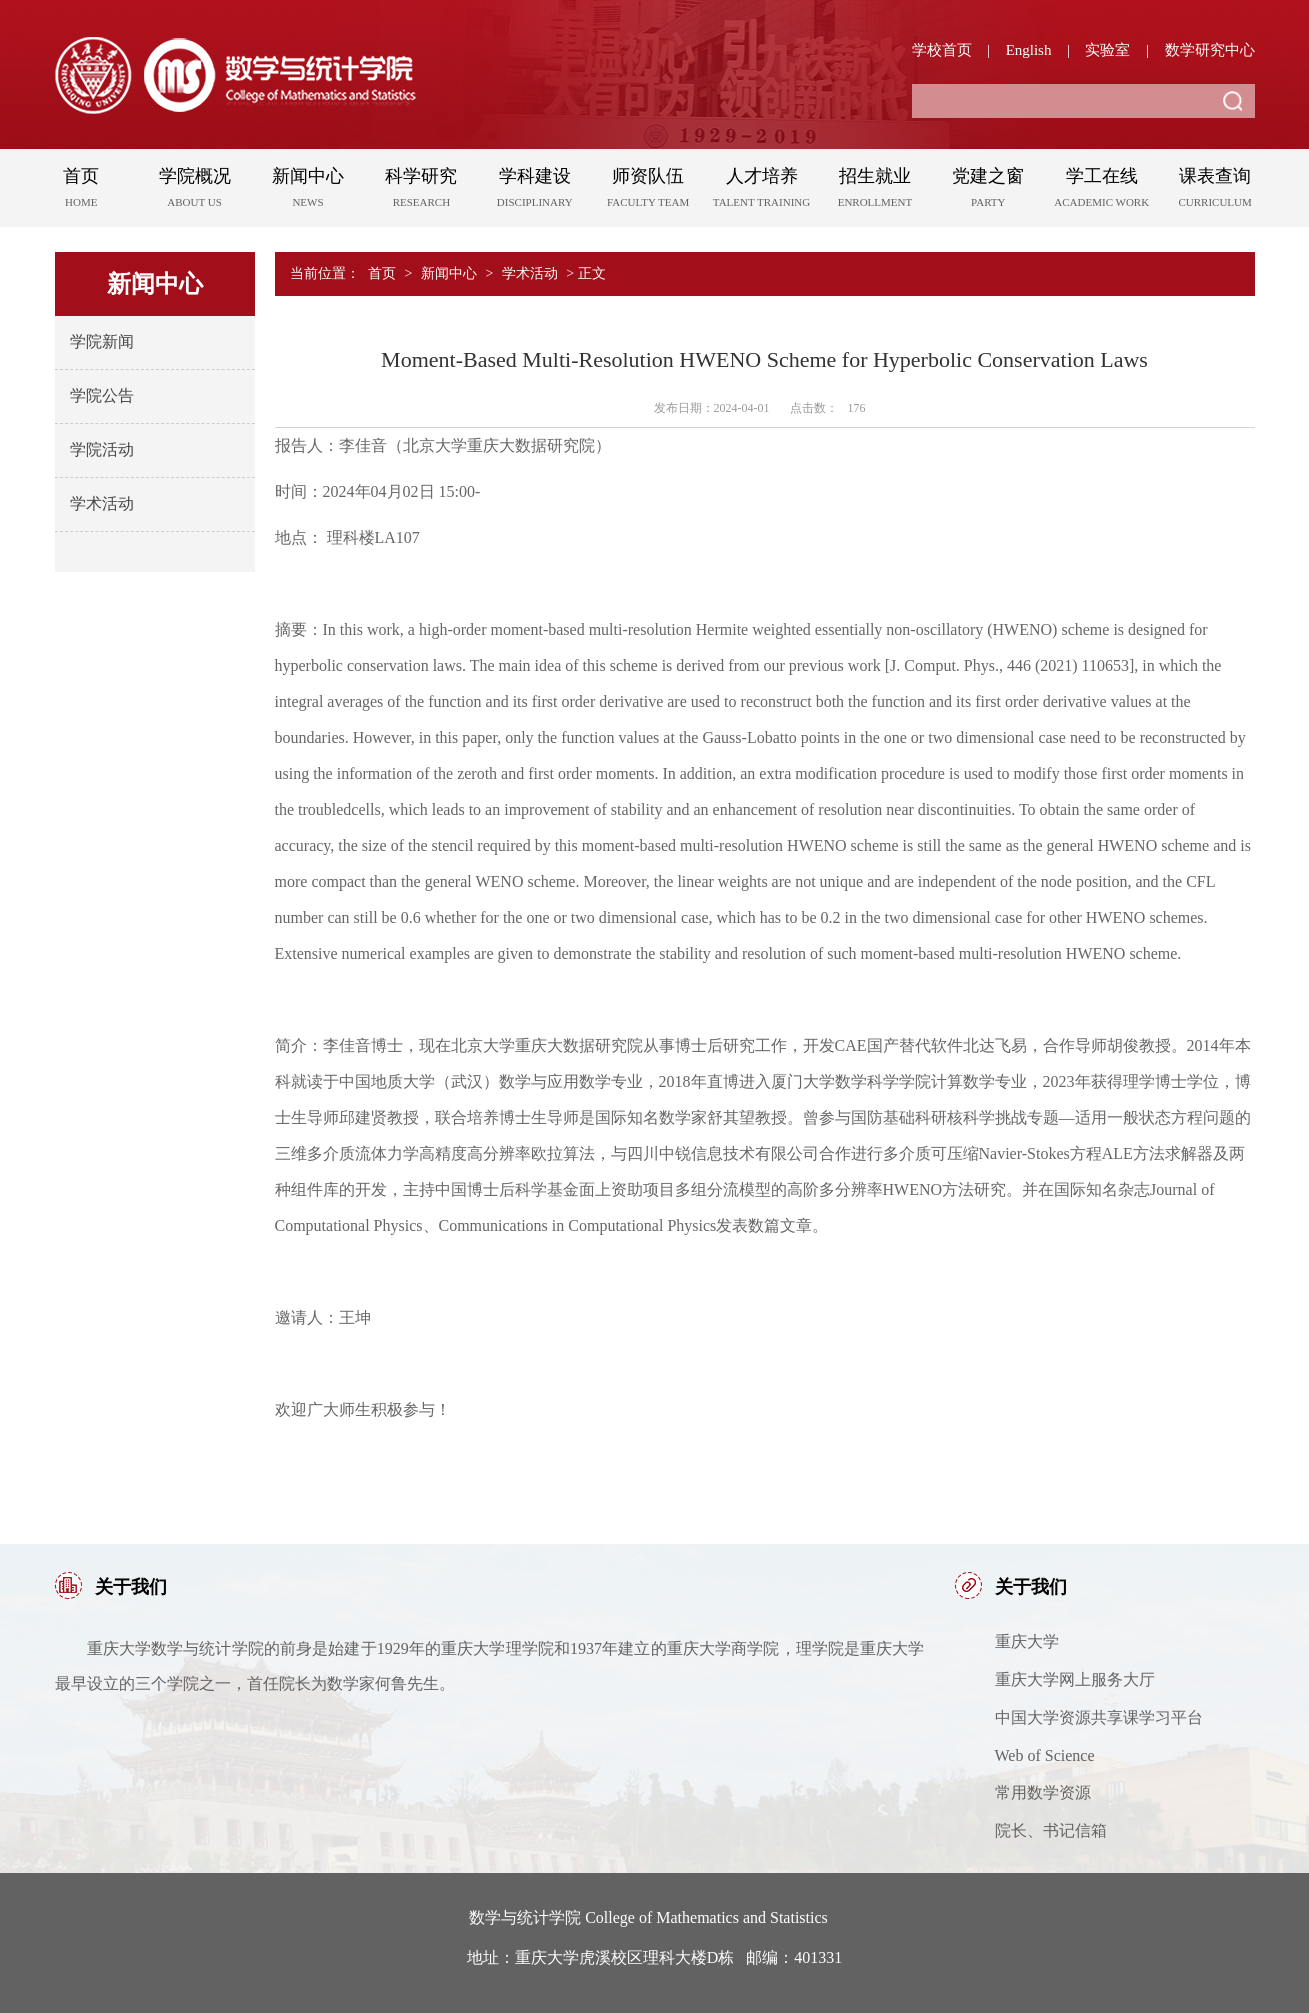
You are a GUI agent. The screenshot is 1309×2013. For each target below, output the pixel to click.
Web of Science (1045, 1755)
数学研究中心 (1210, 50)
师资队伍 (647, 191)
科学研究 (421, 191)
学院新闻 (102, 341)
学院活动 (102, 449)
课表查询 (1214, 191)
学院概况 (194, 191)
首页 (81, 191)
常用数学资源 (1043, 1792)
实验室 (1107, 50)
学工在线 (1101, 191)
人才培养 (761, 191)
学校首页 (942, 50)
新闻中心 (307, 191)
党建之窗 (988, 191)
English (1029, 50)
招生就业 (874, 191)
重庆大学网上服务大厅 (1075, 1679)
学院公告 (102, 395)
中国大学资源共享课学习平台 (1099, 1717)
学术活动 (102, 503)
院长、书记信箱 (1051, 1830)
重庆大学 (1027, 1641)
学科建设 (534, 191)
